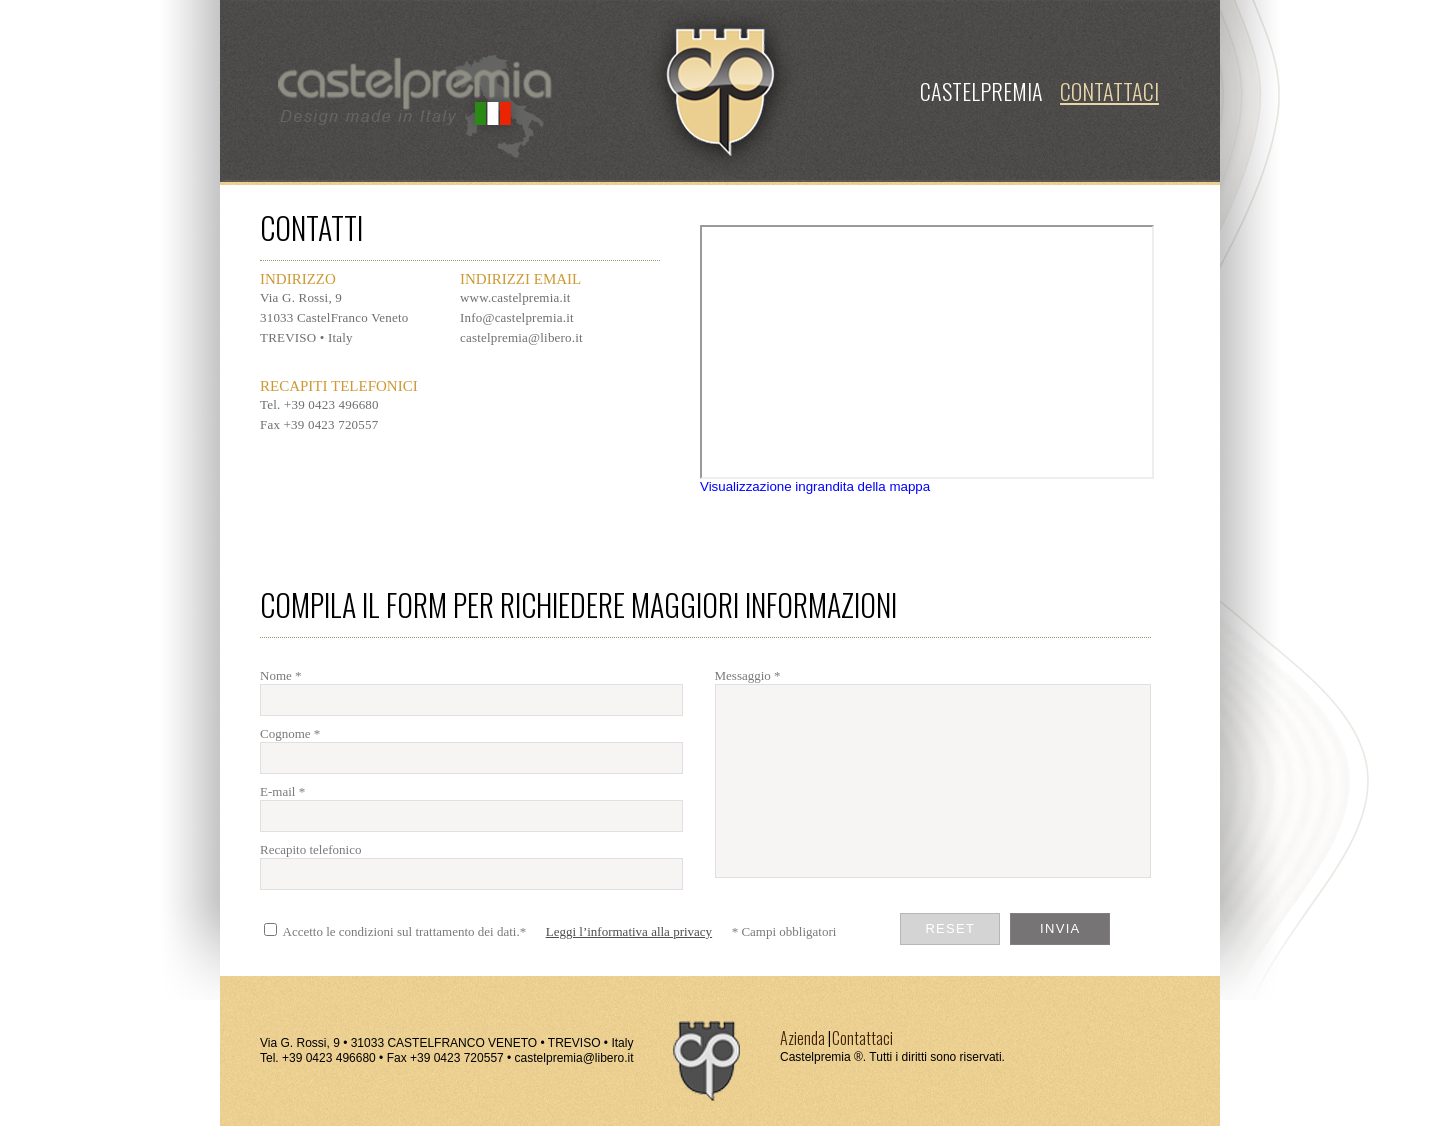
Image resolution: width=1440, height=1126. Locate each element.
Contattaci (862, 1038)
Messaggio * (748, 675)
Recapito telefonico (310, 849)
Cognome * (290, 733)
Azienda (802, 1038)
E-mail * (282, 791)
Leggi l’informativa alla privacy (629, 931)
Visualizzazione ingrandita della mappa (815, 486)
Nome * (281, 675)
